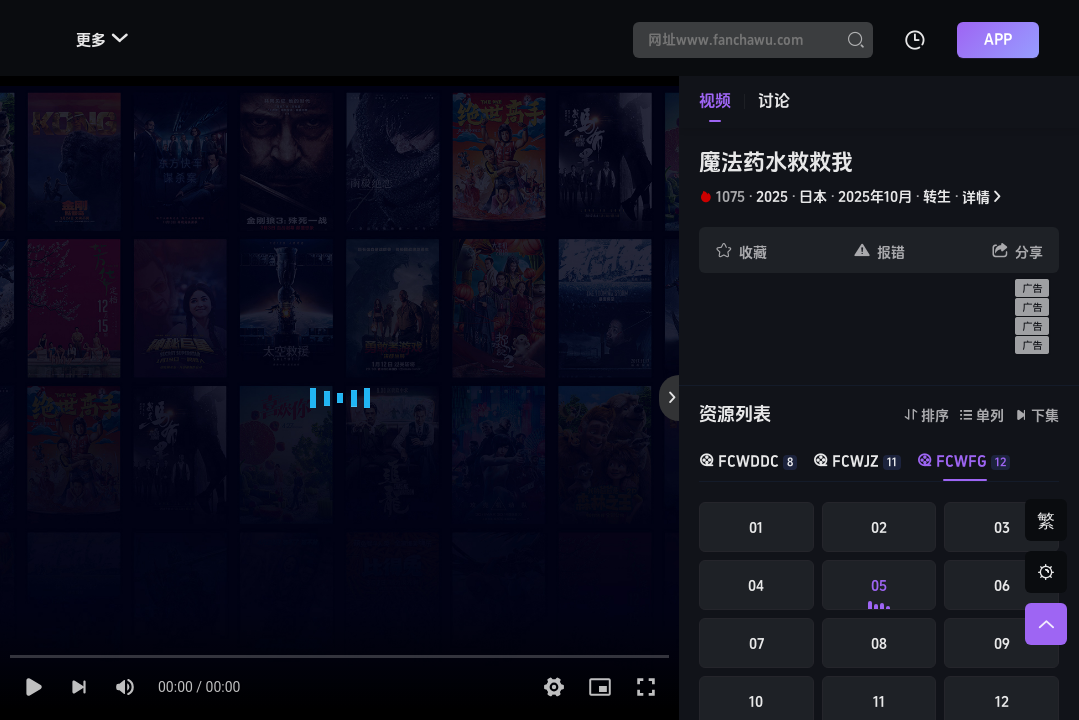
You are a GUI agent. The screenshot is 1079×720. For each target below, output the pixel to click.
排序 (926, 415)
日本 (813, 196)
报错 (879, 251)
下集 (1036, 415)
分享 (1017, 251)
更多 (102, 41)
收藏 (741, 251)
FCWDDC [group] (748, 462)
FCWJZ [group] (857, 462)
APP (998, 40)
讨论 (774, 101)
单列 (981, 415)
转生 (937, 196)
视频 (715, 101)
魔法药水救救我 (776, 162)
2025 (772, 196)
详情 (983, 197)
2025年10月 (875, 196)
